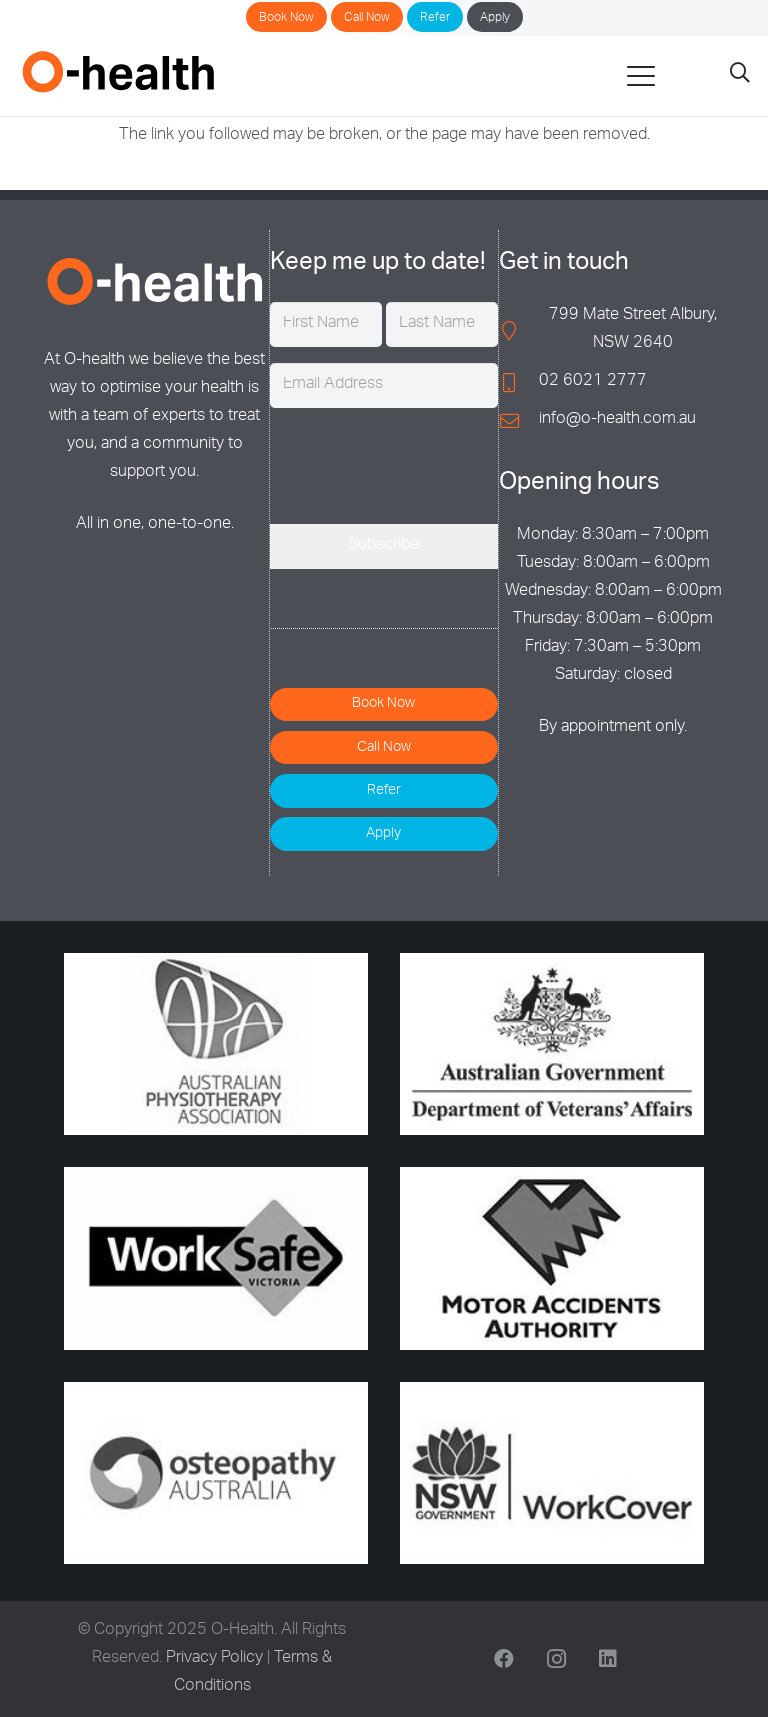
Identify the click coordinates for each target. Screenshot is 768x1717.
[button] (641, 76)
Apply (495, 18)
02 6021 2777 (593, 382)
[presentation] (422, 463)
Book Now (286, 18)
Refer (435, 18)
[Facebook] (504, 1659)
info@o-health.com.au (617, 420)
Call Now (367, 18)
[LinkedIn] (608, 1659)
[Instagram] (556, 1659)
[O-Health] (118, 71)
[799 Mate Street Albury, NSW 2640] (519, 330)
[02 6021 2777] (519, 382)
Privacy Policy (214, 1659)
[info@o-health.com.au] (519, 420)
